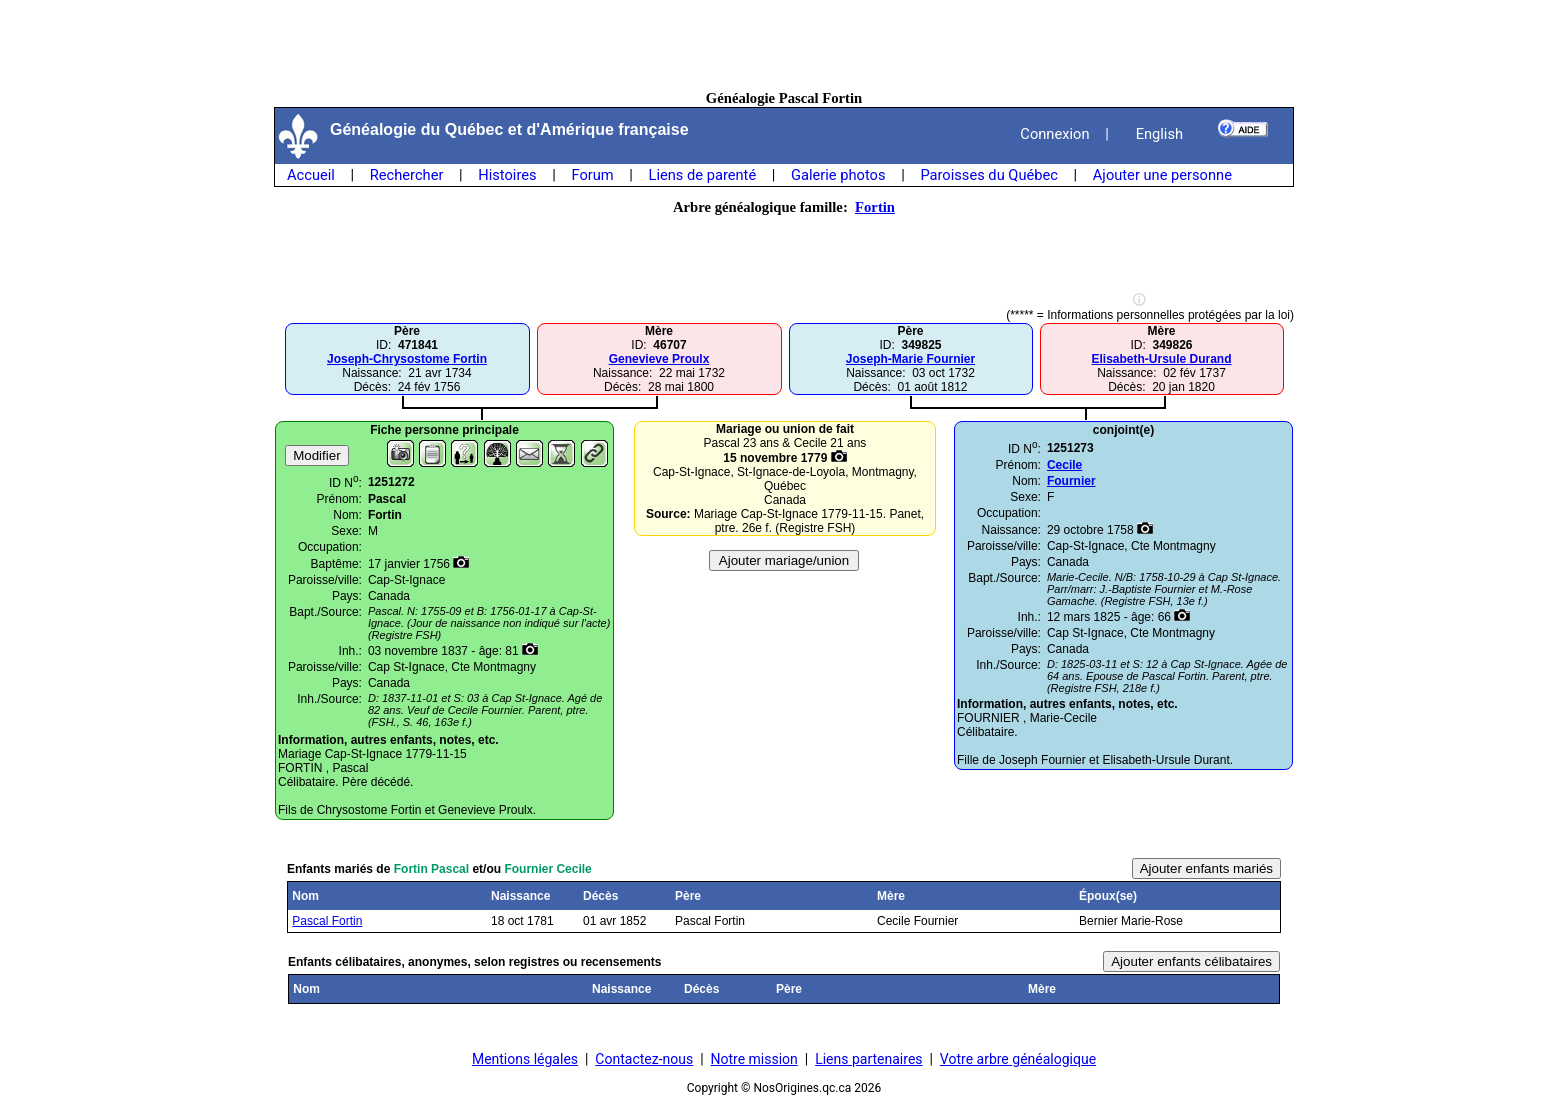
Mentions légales (525, 1059)
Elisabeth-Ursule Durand (1161, 359)
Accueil (311, 175)
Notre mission (754, 1059)
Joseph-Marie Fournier (910, 359)
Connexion (1054, 134)
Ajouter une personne (1162, 175)
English (1159, 134)
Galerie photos (838, 175)
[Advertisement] (784, 45)
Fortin (875, 207)
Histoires (507, 175)
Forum (592, 175)
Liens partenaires (868, 1059)
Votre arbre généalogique (1018, 1059)
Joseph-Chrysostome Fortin (407, 359)
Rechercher (407, 175)
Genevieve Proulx (659, 359)
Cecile (1064, 465)
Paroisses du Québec (989, 175)
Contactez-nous (644, 1059)
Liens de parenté (703, 175)
